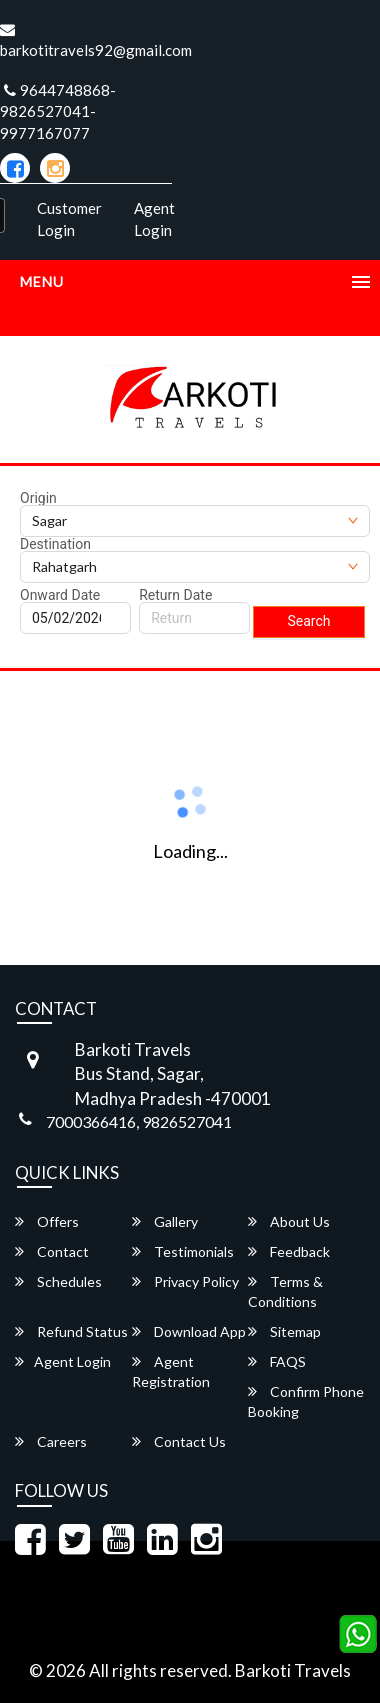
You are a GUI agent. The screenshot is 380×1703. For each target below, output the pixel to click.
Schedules (58, 1281)
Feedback (289, 1251)
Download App (189, 1331)
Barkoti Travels (293, 1670)
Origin (38, 498)
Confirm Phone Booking (306, 1401)
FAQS (277, 1361)
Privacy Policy (185, 1281)
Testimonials (183, 1251)
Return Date (175, 595)
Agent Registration (171, 1371)
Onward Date (60, 595)
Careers (51, 1441)
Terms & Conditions (285, 1291)
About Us (289, 1221)
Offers (47, 1221)
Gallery (165, 1221)
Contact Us (179, 1441)
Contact (52, 1251)
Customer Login (69, 218)
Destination (55, 544)
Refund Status (71, 1331)
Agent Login (154, 218)
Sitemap (284, 1331)
